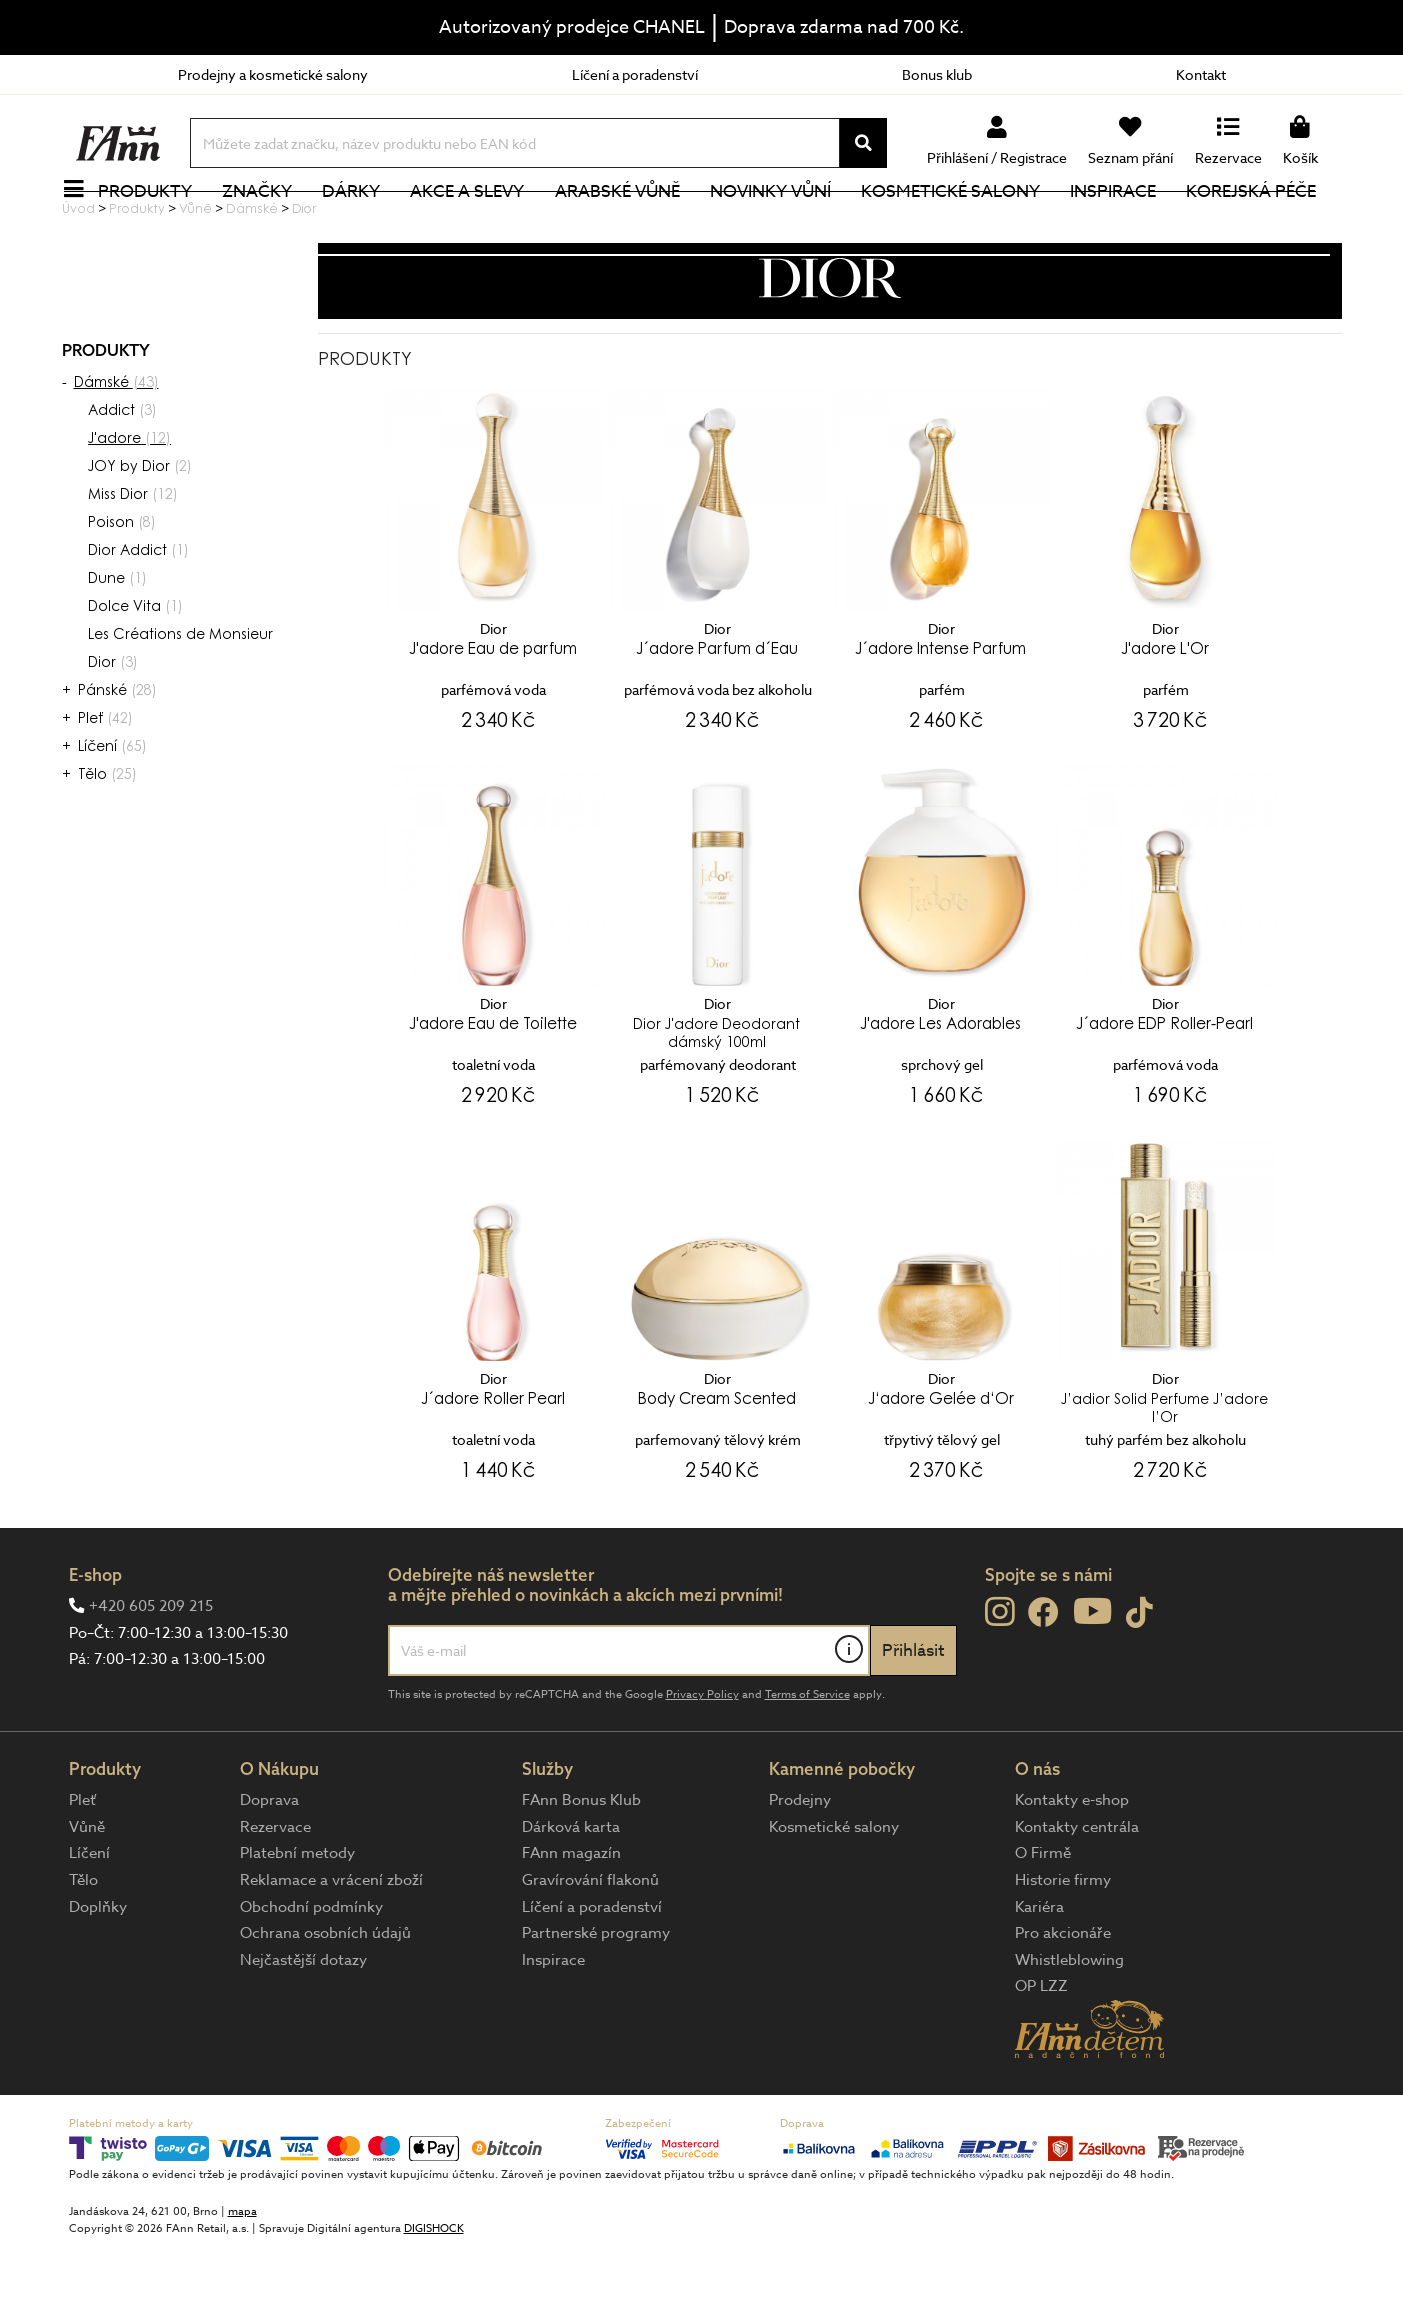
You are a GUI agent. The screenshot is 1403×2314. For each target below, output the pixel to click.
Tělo (107, 843)
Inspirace (1124, 224)
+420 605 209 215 (151, 1673)
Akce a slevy (479, 224)
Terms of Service (807, 1761)
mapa (242, 2278)
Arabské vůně (628, 224)
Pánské (117, 759)
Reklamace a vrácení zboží (331, 1947)
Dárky (363, 224)
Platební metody (297, 1920)
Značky (269, 224)
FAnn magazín (571, 1920)
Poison (122, 591)
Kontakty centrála (1077, 1894)
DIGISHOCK (434, 2295)
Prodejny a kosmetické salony (273, 74)
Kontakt (1201, 74)
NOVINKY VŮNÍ (781, 224)
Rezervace (275, 1894)
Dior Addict (138, 619)
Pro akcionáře (1063, 2000)
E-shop (95, 1641)
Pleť (105, 787)
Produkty (157, 224)
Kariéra (1039, 1974)
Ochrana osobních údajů (325, 2000)
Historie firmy (1063, 1947)
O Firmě (1043, 1920)
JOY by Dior (140, 535)
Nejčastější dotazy (303, 2027)
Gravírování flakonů (590, 1947)
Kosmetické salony (961, 224)
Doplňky (98, 1974)
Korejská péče (1263, 224)
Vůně (87, 1894)
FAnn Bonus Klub (581, 1867)
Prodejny (800, 1867)
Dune (117, 647)
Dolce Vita (135, 675)
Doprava (269, 1867)
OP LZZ (1041, 2053)
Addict (122, 479)
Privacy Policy (702, 1761)
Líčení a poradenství (635, 74)
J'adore (129, 507)
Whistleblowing (1069, 2027)
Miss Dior (133, 563)
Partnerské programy (596, 2000)
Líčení (112, 815)
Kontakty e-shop (1072, 1867)
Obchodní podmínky (311, 1974)
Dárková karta (571, 1894)
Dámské (116, 451)
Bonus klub (937, 74)
